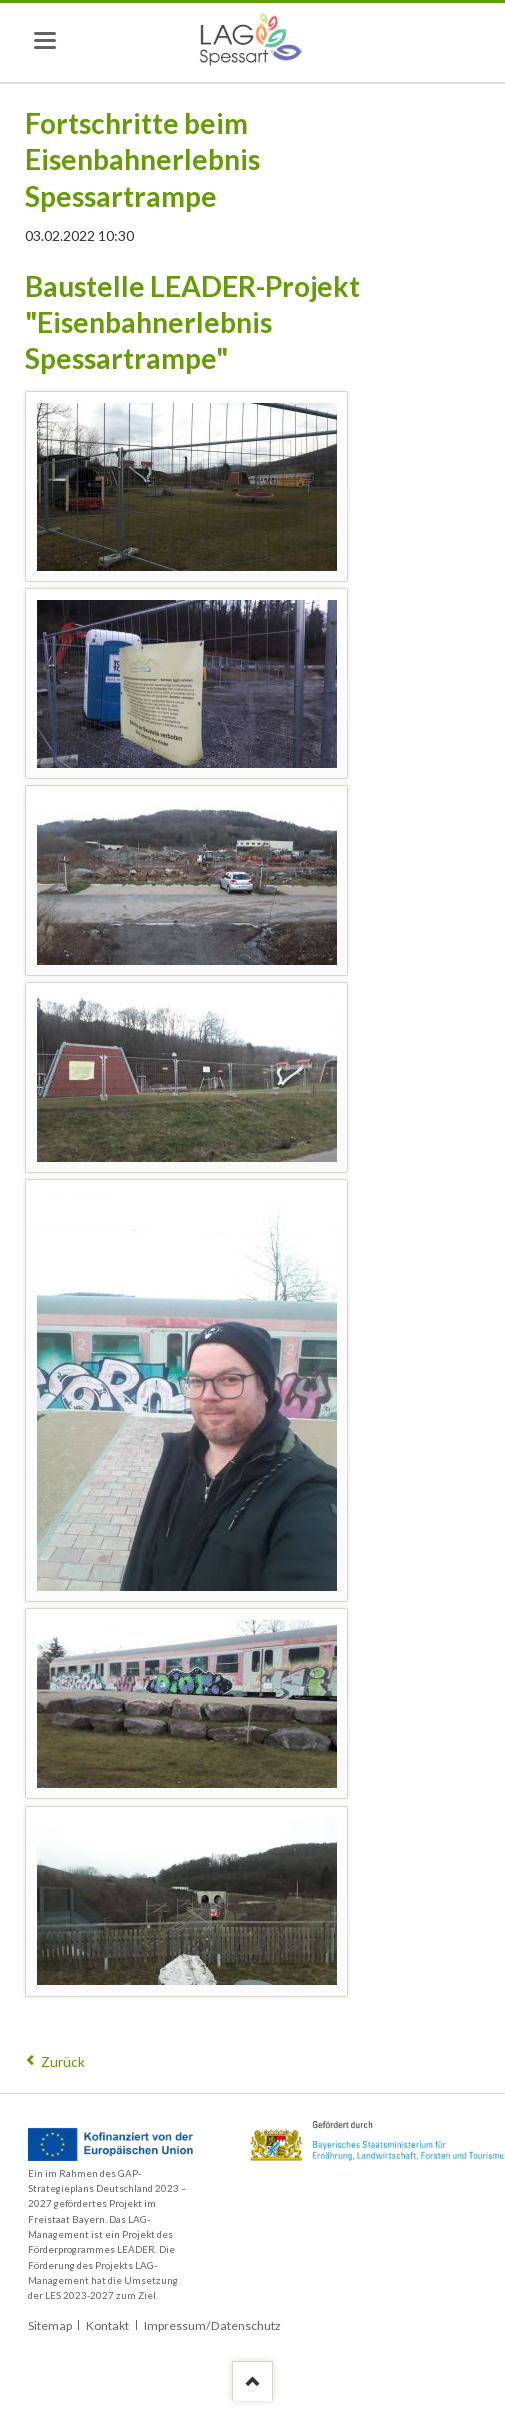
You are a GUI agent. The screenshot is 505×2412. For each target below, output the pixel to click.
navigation (45, 40)
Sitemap (50, 2325)
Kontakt (107, 2325)
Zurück (63, 2061)
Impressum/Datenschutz (212, 2325)
